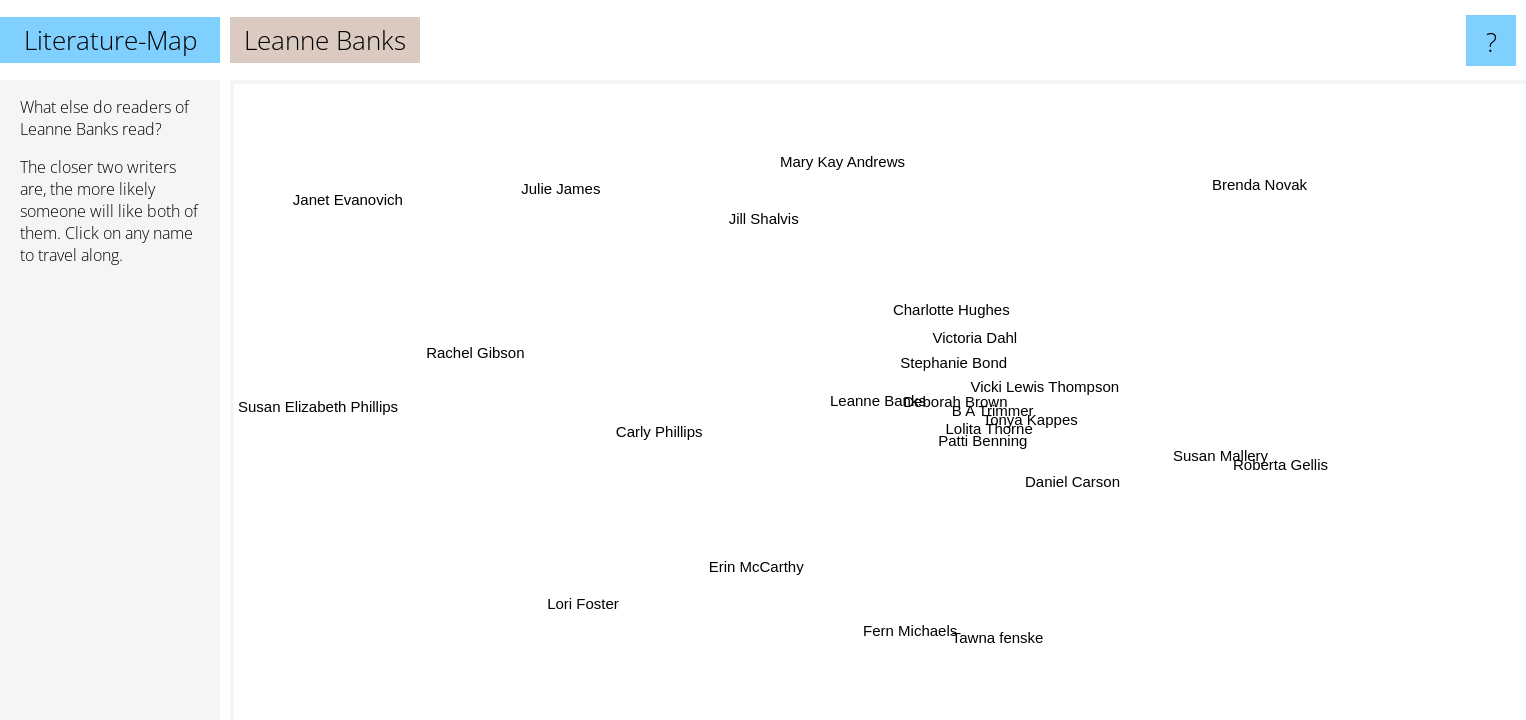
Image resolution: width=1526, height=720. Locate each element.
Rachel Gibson (475, 353)
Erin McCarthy (756, 566)
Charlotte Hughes (947, 309)
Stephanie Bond (954, 363)
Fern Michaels (910, 630)
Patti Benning (980, 441)
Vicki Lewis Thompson (1044, 386)
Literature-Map (110, 40)
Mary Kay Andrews (841, 161)
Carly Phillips (658, 431)
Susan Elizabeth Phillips (318, 410)
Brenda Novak (1261, 185)
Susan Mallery (1219, 458)
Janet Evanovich (348, 198)
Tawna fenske (999, 637)
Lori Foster (585, 603)
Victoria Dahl (975, 337)
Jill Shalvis (770, 217)
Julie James (563, 188)
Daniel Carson (1071, 480)
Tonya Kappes (1030, 419)
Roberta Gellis (1280, 464)
